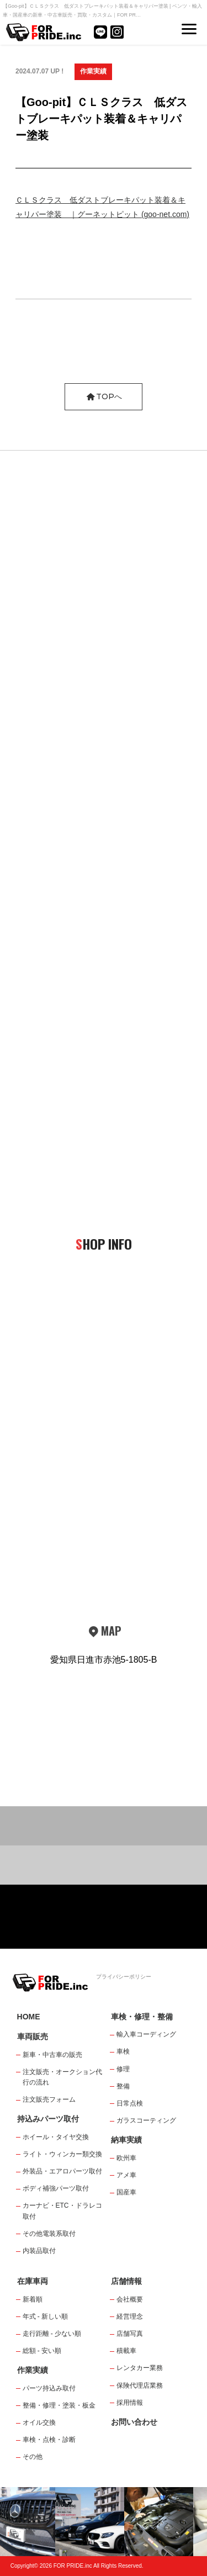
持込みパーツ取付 (48, 2118)
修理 (123, 2069)
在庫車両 (32, 2281)
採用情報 (129, 2402)
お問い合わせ (134, 2422)
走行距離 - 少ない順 (52, 2333)
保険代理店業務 (139, 2385)
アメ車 (126, 2175)
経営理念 (129, 2316)
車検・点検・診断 (49, 2439)
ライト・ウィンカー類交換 (62, 2154)
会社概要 (129, 2299)
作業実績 (93, 71)
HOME (28, 2016)
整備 (123, 2086)
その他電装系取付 (49, 2234)
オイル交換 (39, 2422)
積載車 (126, 2351)
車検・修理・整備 (142, 2016)
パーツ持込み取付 (49, 2388)
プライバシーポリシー (123, 1977)
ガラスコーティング (146, 2120)
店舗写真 (129, 2333)
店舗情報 (126, 2281)
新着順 (33, 2299)
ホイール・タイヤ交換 (56, 2137)
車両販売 (32, 2036)
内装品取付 (39, 2251)
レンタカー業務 (139, 2368)
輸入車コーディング (146, 2034)
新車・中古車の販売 (52, 2055)
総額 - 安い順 (42, 2351)
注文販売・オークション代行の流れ (62, 2077)
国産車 (126, 2192)
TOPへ (103, 396)
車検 (123, 2051)
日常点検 (129, 2103)
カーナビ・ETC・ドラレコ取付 (62, 2211)
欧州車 (126, 2158)
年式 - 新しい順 (45, 2316)
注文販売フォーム (49, 2099)
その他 (33, 2457)
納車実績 (126, 2139)
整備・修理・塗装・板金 (59, 2405)
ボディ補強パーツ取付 (56, 2188)
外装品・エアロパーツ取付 (62, 2171)
